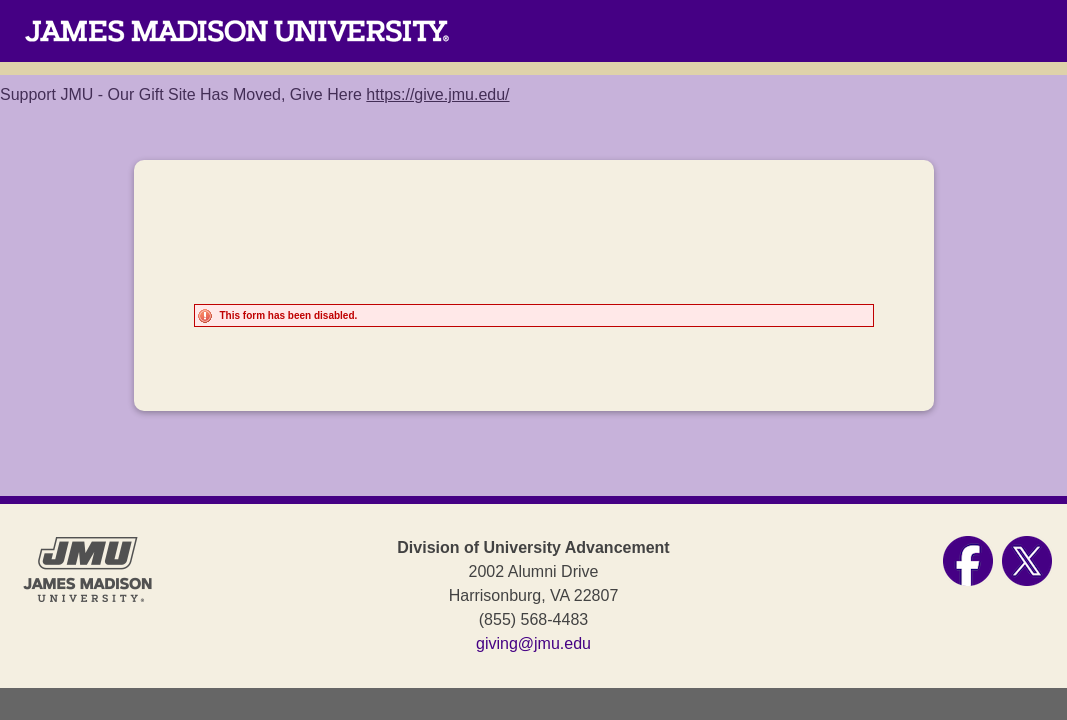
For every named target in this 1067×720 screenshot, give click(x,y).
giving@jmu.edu (533, 643)
